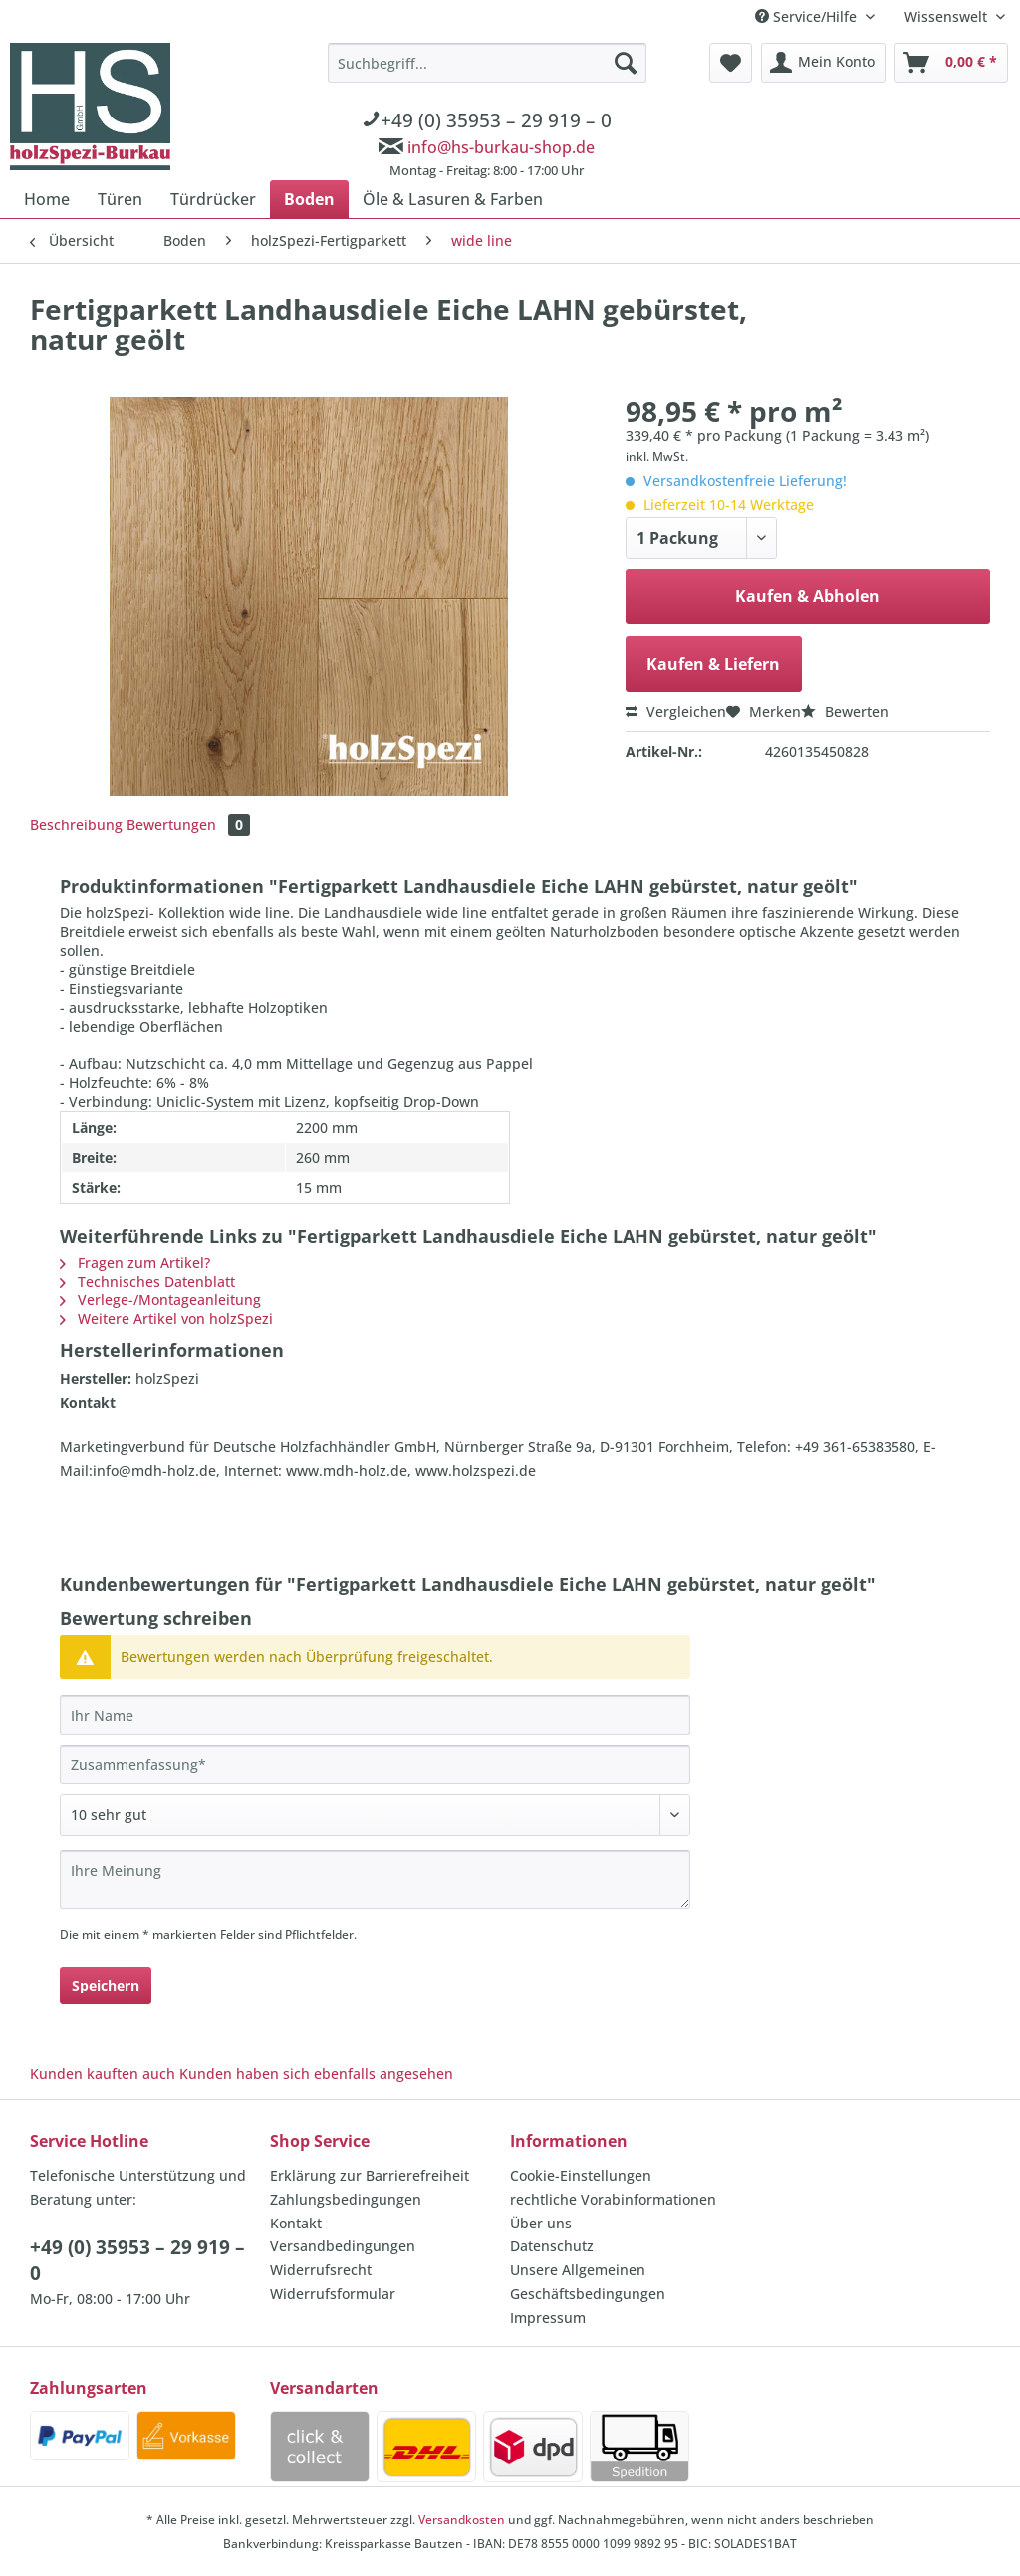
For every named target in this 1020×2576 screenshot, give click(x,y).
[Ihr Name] (375, 1715)
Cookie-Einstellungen (580, 2175)
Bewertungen (188, 825)
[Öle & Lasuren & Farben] (453, 199)
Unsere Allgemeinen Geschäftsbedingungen (587, 2281)
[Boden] (309, 199)
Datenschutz (552, 2245)
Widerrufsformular (332, 2293)
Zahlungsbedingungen (345, 2199)
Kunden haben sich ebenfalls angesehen (316, 2073)
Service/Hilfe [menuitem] (808, 16)
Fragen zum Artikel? (135, 1262)
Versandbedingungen (342, 2245)
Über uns (541, 2223)
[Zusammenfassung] (375, 1764)
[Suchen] (625, 63)
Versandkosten (461, 2519)
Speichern (105, 1985)
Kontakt (296, 2223)
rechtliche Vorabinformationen (613, 2199)
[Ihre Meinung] (375, 1879)
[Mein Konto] (823, 63)
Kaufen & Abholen (807, 596)
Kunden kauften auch (102, 2073)
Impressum (548, 2317)
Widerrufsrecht (321, 2269)
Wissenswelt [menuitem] (947, 16)
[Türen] (120, 199)
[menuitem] (487, 113)
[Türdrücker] (213, 199)
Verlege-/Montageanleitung (160, 1299)
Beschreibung (76, 825)
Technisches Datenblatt (147, 1281)
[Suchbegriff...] (487, 63)
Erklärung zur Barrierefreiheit (369, 2175)
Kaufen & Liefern (713, 664)
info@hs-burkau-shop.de (501, 147)
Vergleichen (676, 711)
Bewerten (845, 711)
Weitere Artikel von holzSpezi (166, 1318)
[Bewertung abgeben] (375, 1815)
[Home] (47, 199)
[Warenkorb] (951, 63)
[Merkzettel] (730, 63)
